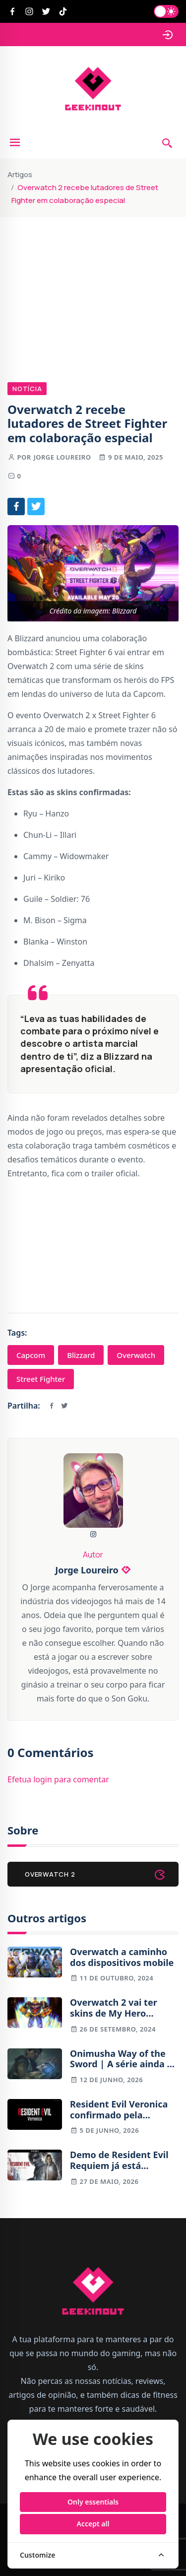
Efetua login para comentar (58, 1779)
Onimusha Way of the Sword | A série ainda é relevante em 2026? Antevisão (121, 2059)
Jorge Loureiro (62, 457)
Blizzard (81, 1355)
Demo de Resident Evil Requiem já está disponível (119, 2160)
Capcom (30, 1355)
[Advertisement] (93, 284)
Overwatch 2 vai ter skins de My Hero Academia (113, 2008)
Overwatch (136, 1355)
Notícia (27, 388)
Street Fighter (40, 1379)
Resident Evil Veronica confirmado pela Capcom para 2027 (119, 2109)
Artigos (19, 174)
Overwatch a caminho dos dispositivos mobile (122, 1957)
